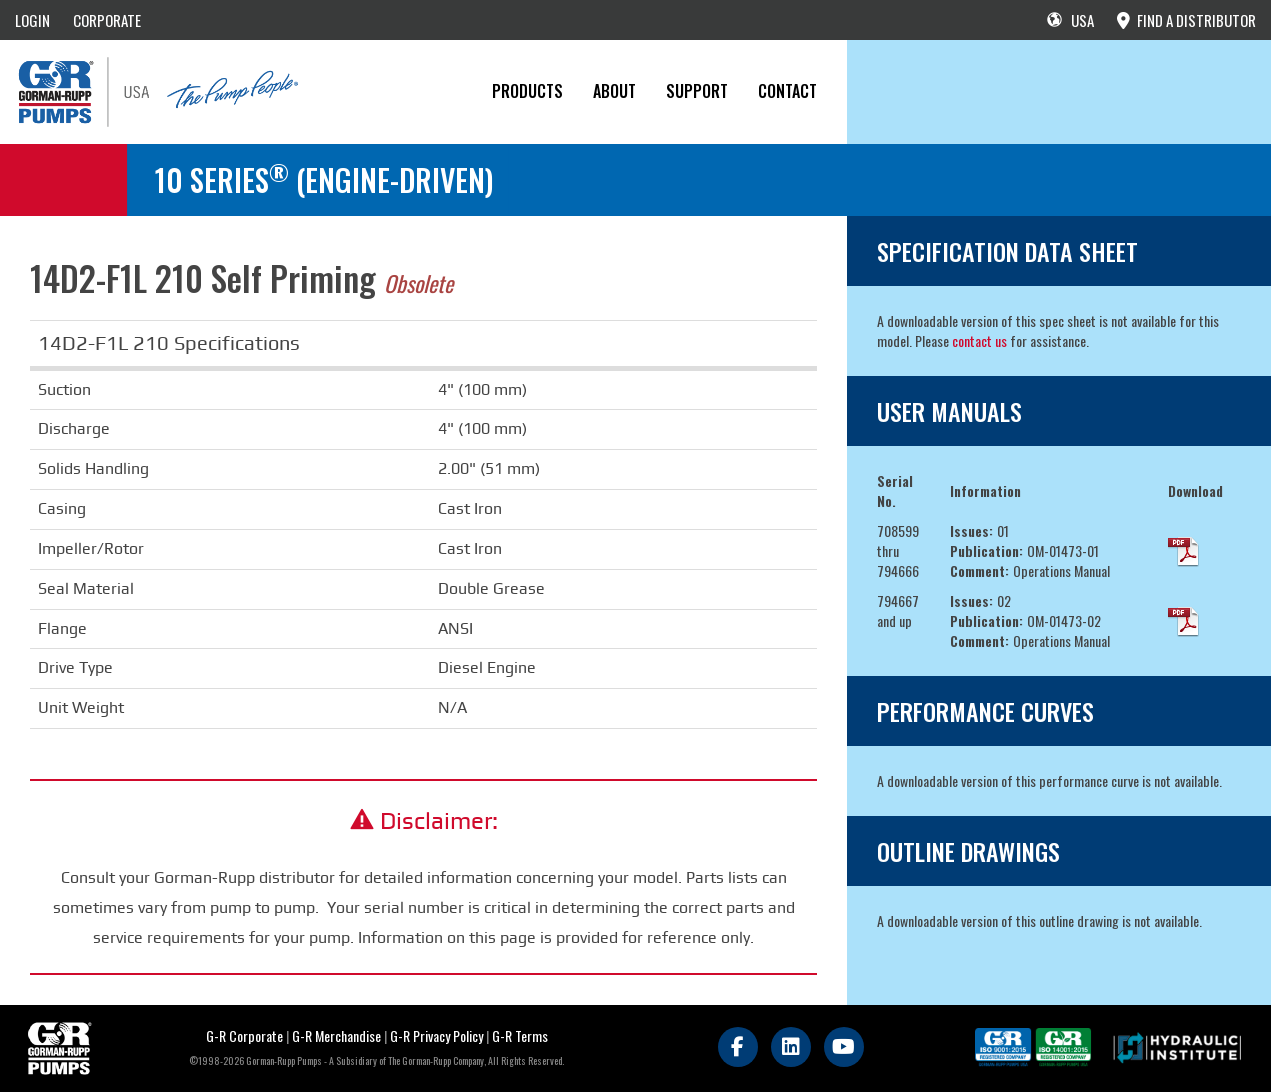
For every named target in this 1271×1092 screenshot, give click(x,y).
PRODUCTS (527, 91)
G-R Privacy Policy (436, 1035)
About (614, 91)
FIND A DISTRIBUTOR (1186, 20)
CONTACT (787, 91)
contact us (979, 340)
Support (697, 91)
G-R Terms (520, 1035)
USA (1070, 20)
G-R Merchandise (336, 1035)
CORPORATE (107, 20)
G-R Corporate (244, 1035)
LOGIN (32, 20)
